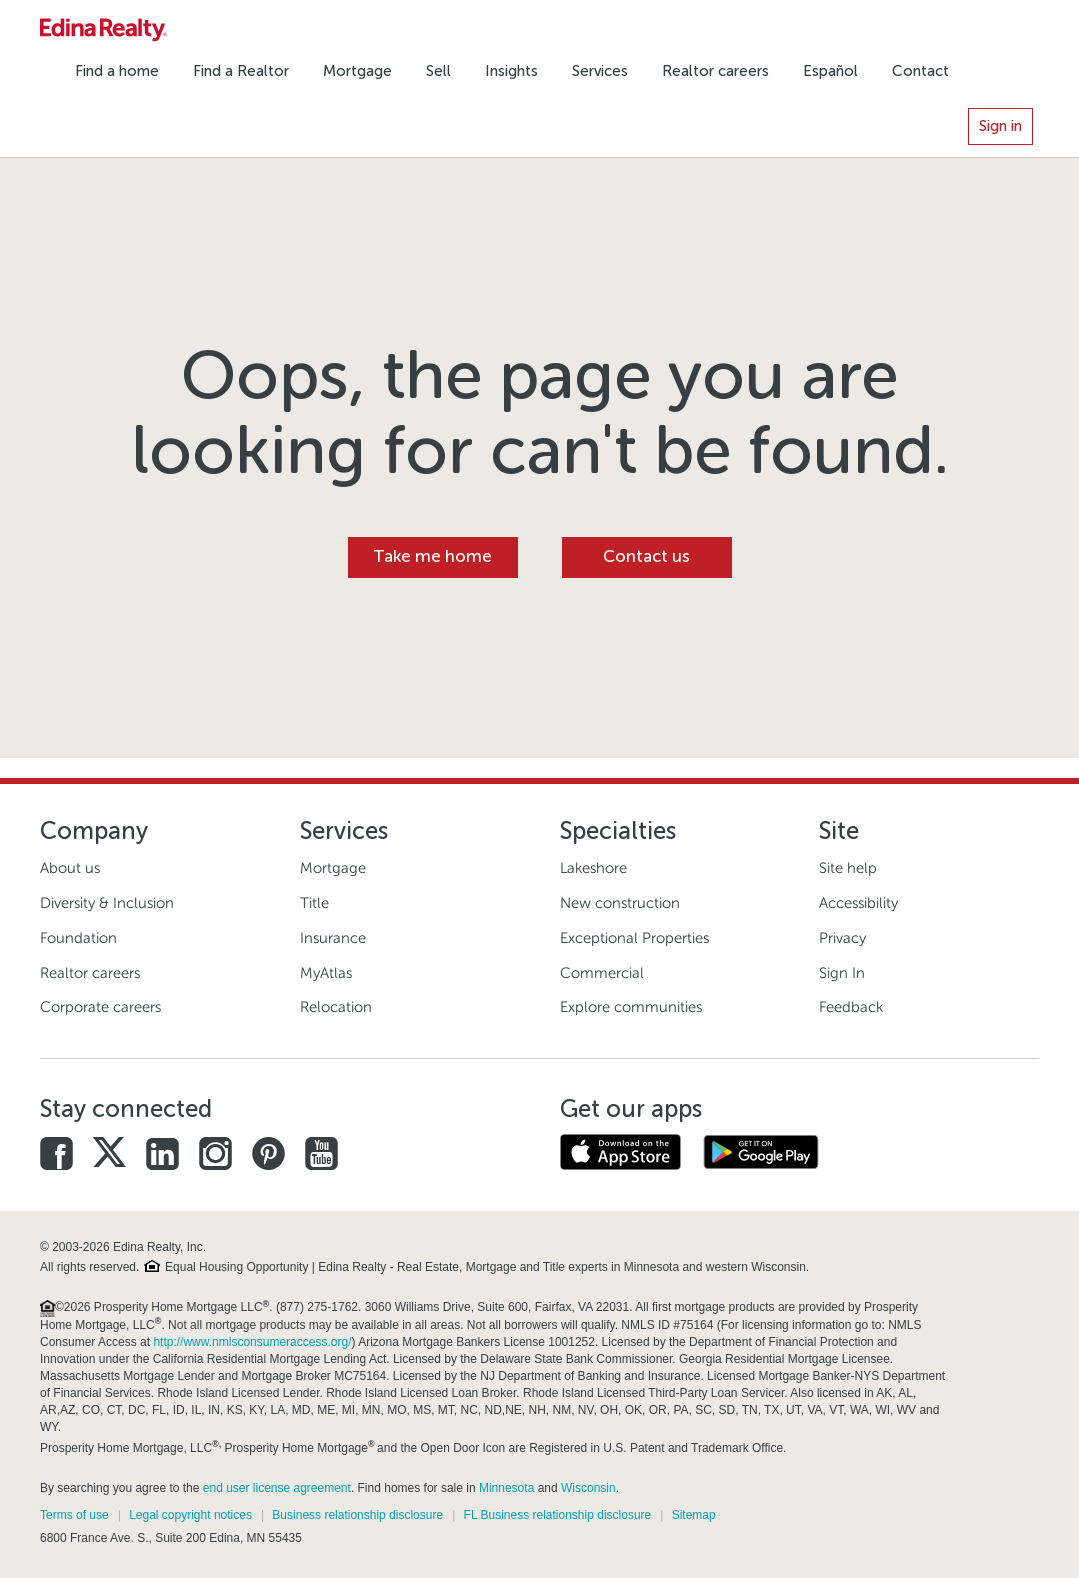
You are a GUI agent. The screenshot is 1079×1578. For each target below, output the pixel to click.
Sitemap (694, 1515)
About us (70, 868)
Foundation (78, 938)
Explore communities (631, 1007)
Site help (848, 868)
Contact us (646, 556)
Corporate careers (100, 1007)
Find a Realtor (241, 71)
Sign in (1000, 126)
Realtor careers (715, 71)
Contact (920, 71)
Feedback (851, 1007)
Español (830, 71)
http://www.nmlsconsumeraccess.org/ (252, 1342)
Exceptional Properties (634, 938)
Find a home (117, 71)
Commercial (602, 973)
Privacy (842, 938)
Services (600, 71)
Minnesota (506, 1488)
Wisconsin (588, 1488)
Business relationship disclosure (357, 1515)
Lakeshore (593, 868)
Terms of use (74, 1515)
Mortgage (357, 71)
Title (314, 903)
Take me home (432, 556)
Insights (511, 71)
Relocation (336, 1007)
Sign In (842, 973)
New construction (620, 903)
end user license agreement (277, 1488)
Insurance (333, 938)
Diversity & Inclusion (107, 903)
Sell (438, 71)
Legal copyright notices (190, 1515)
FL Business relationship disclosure (558, 1515)
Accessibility (858, 903)
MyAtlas (326, 973)
